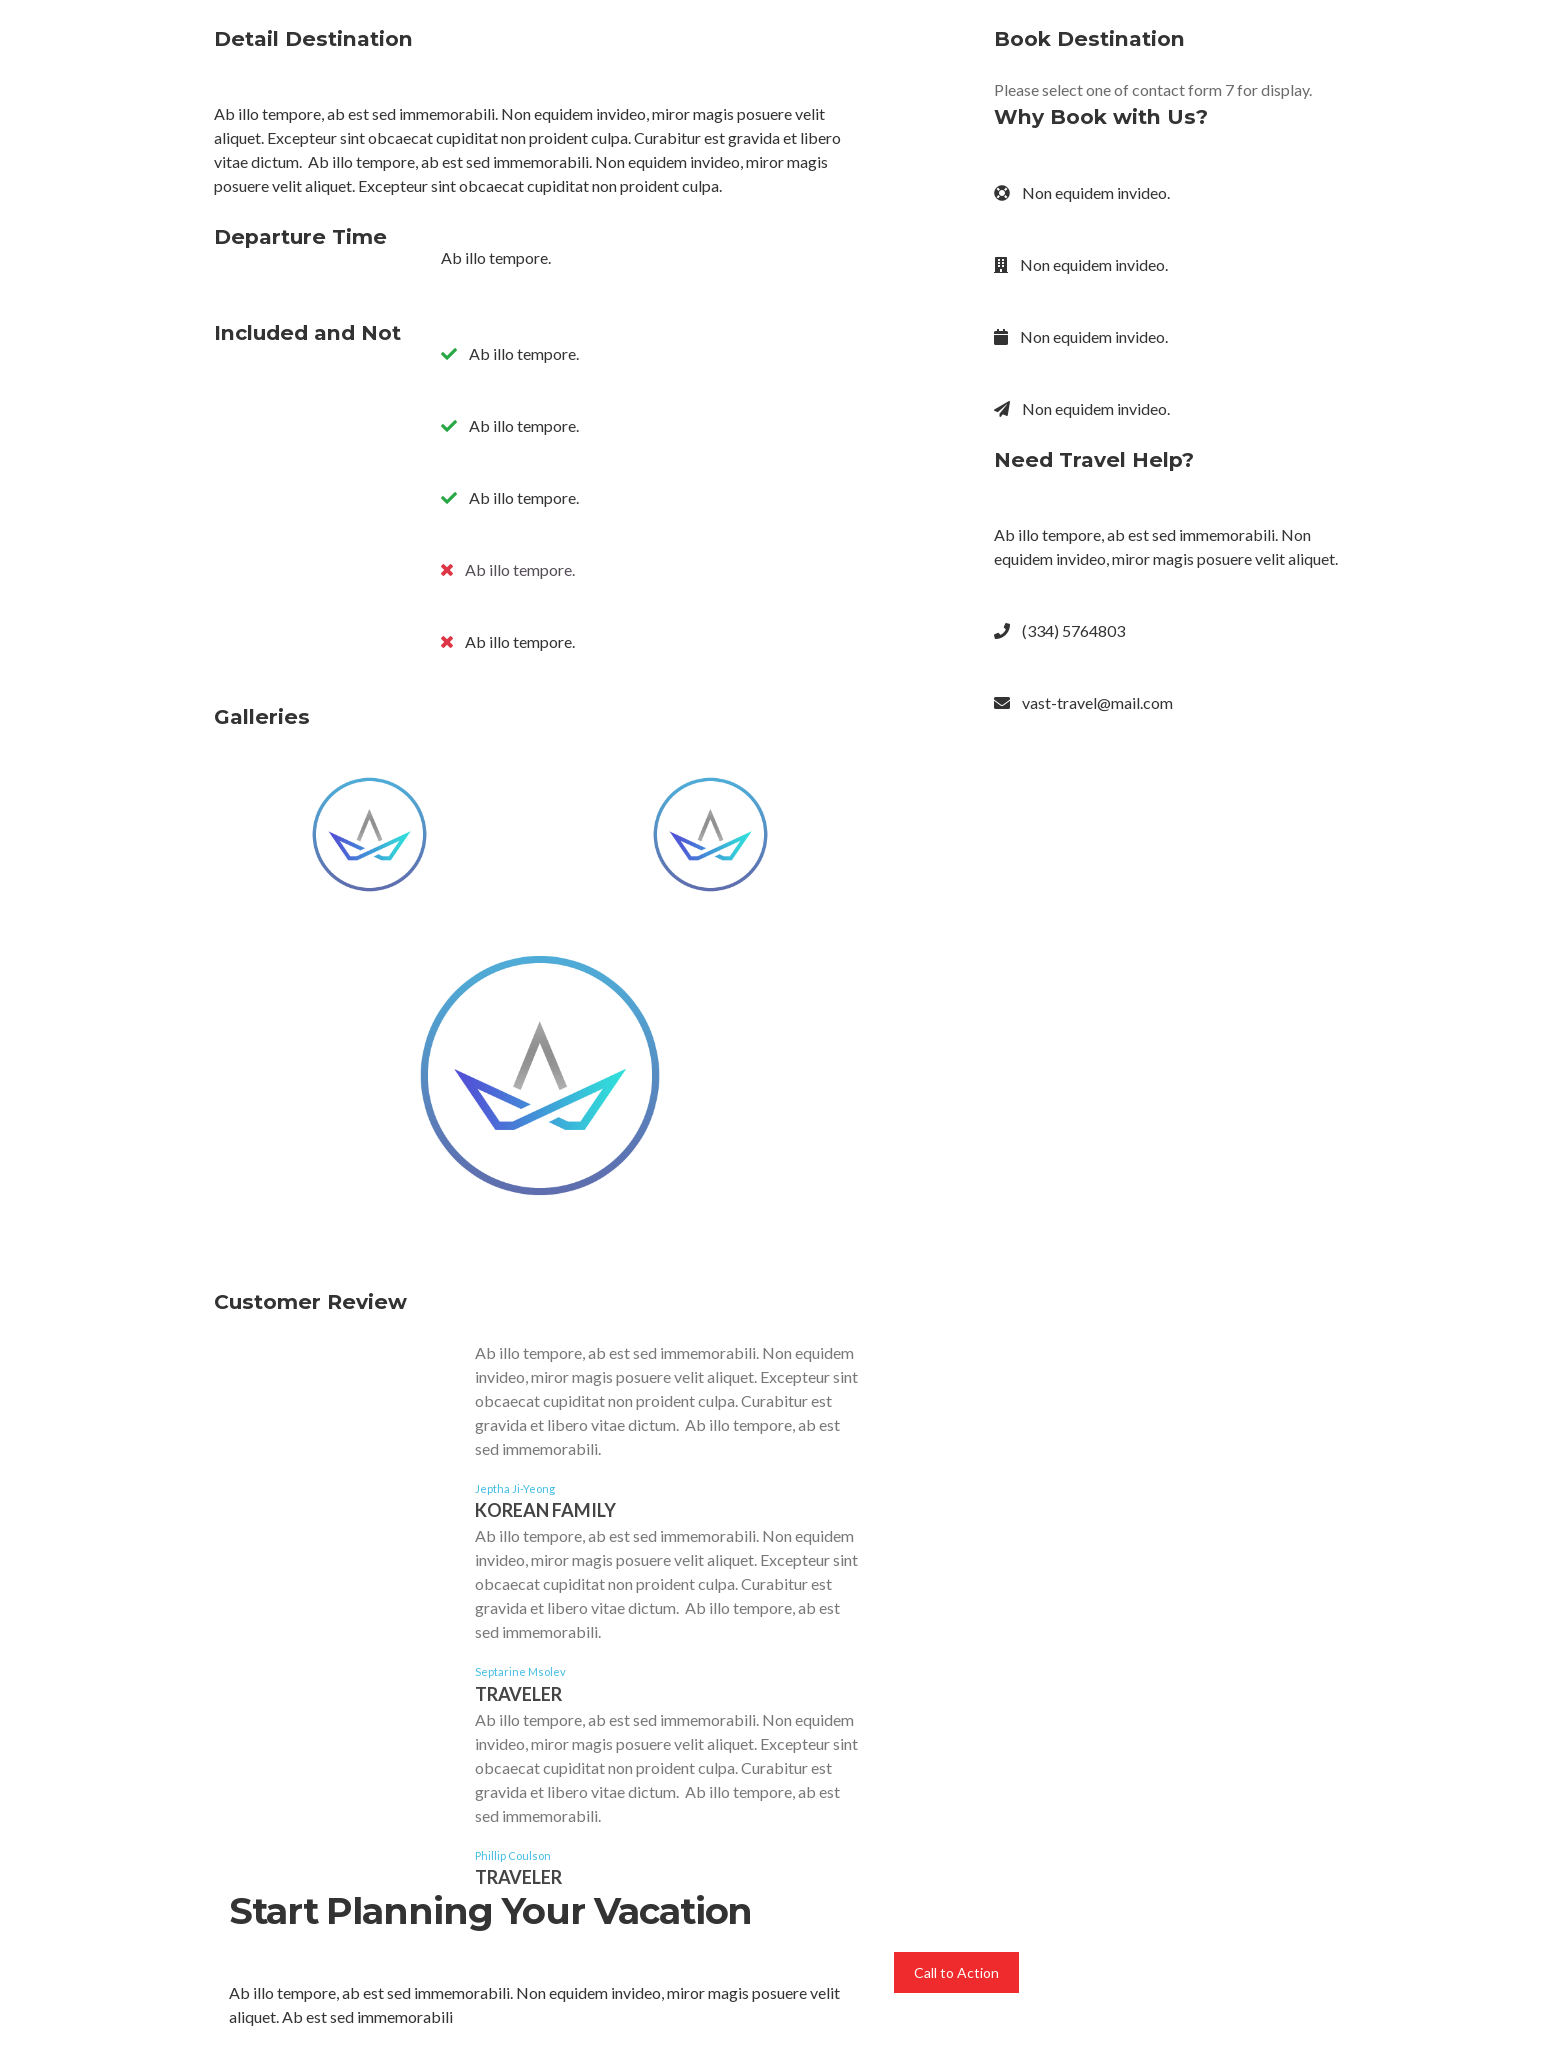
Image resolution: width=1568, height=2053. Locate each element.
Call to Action (956, 1972)
